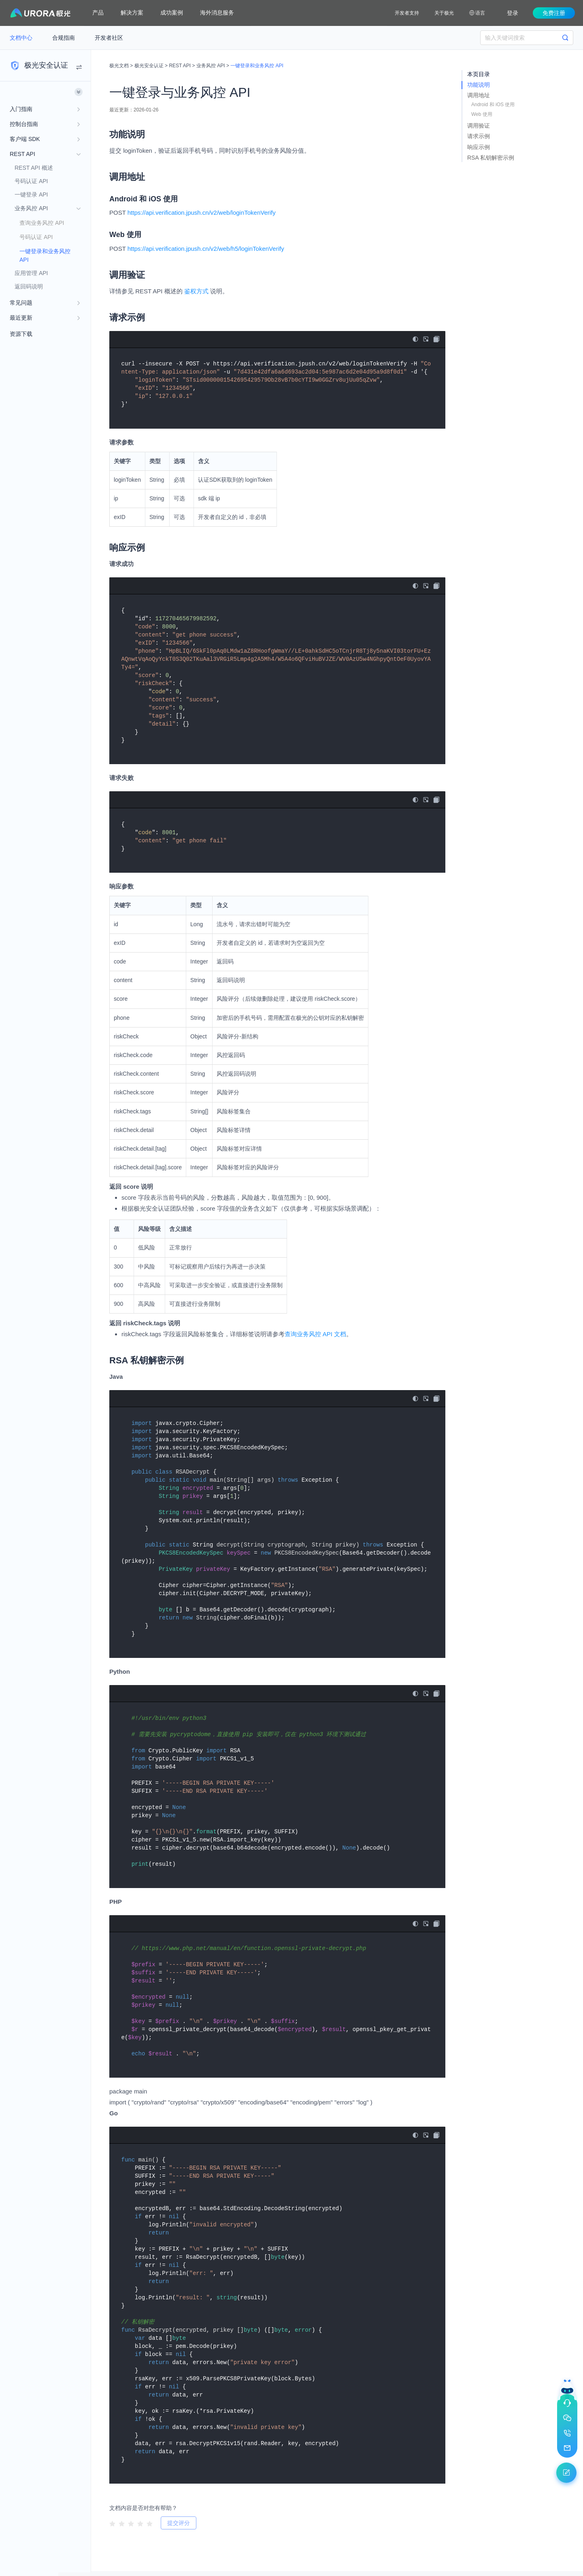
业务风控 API (210, 65)
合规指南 (64, 37)
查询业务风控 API (41, 223)
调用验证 (478, 125)
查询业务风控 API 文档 (316, 1334)
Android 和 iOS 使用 (493, 104)
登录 (512, 13)
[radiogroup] (131, 2522)
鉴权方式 (196, 291)
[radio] (112, 2523)
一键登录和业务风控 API (44, 255)
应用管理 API (31, 273)
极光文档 (119, 65)
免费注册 (554, 13)
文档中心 (22, 37)
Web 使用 (481, 114)
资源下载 (21, 334)
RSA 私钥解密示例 (490, 157)
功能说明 (478, 84)
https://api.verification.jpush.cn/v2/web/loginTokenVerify (202, 212)
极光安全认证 (149, 65)
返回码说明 (29, 286)
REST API (180, 65)
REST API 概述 (34, 167)
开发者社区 (109, 37)
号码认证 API (31, 181)
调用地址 (478, 95)
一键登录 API (31, 194)
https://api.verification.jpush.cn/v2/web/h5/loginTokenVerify (206, 248)
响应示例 (478, 147)
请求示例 (478, 136)
